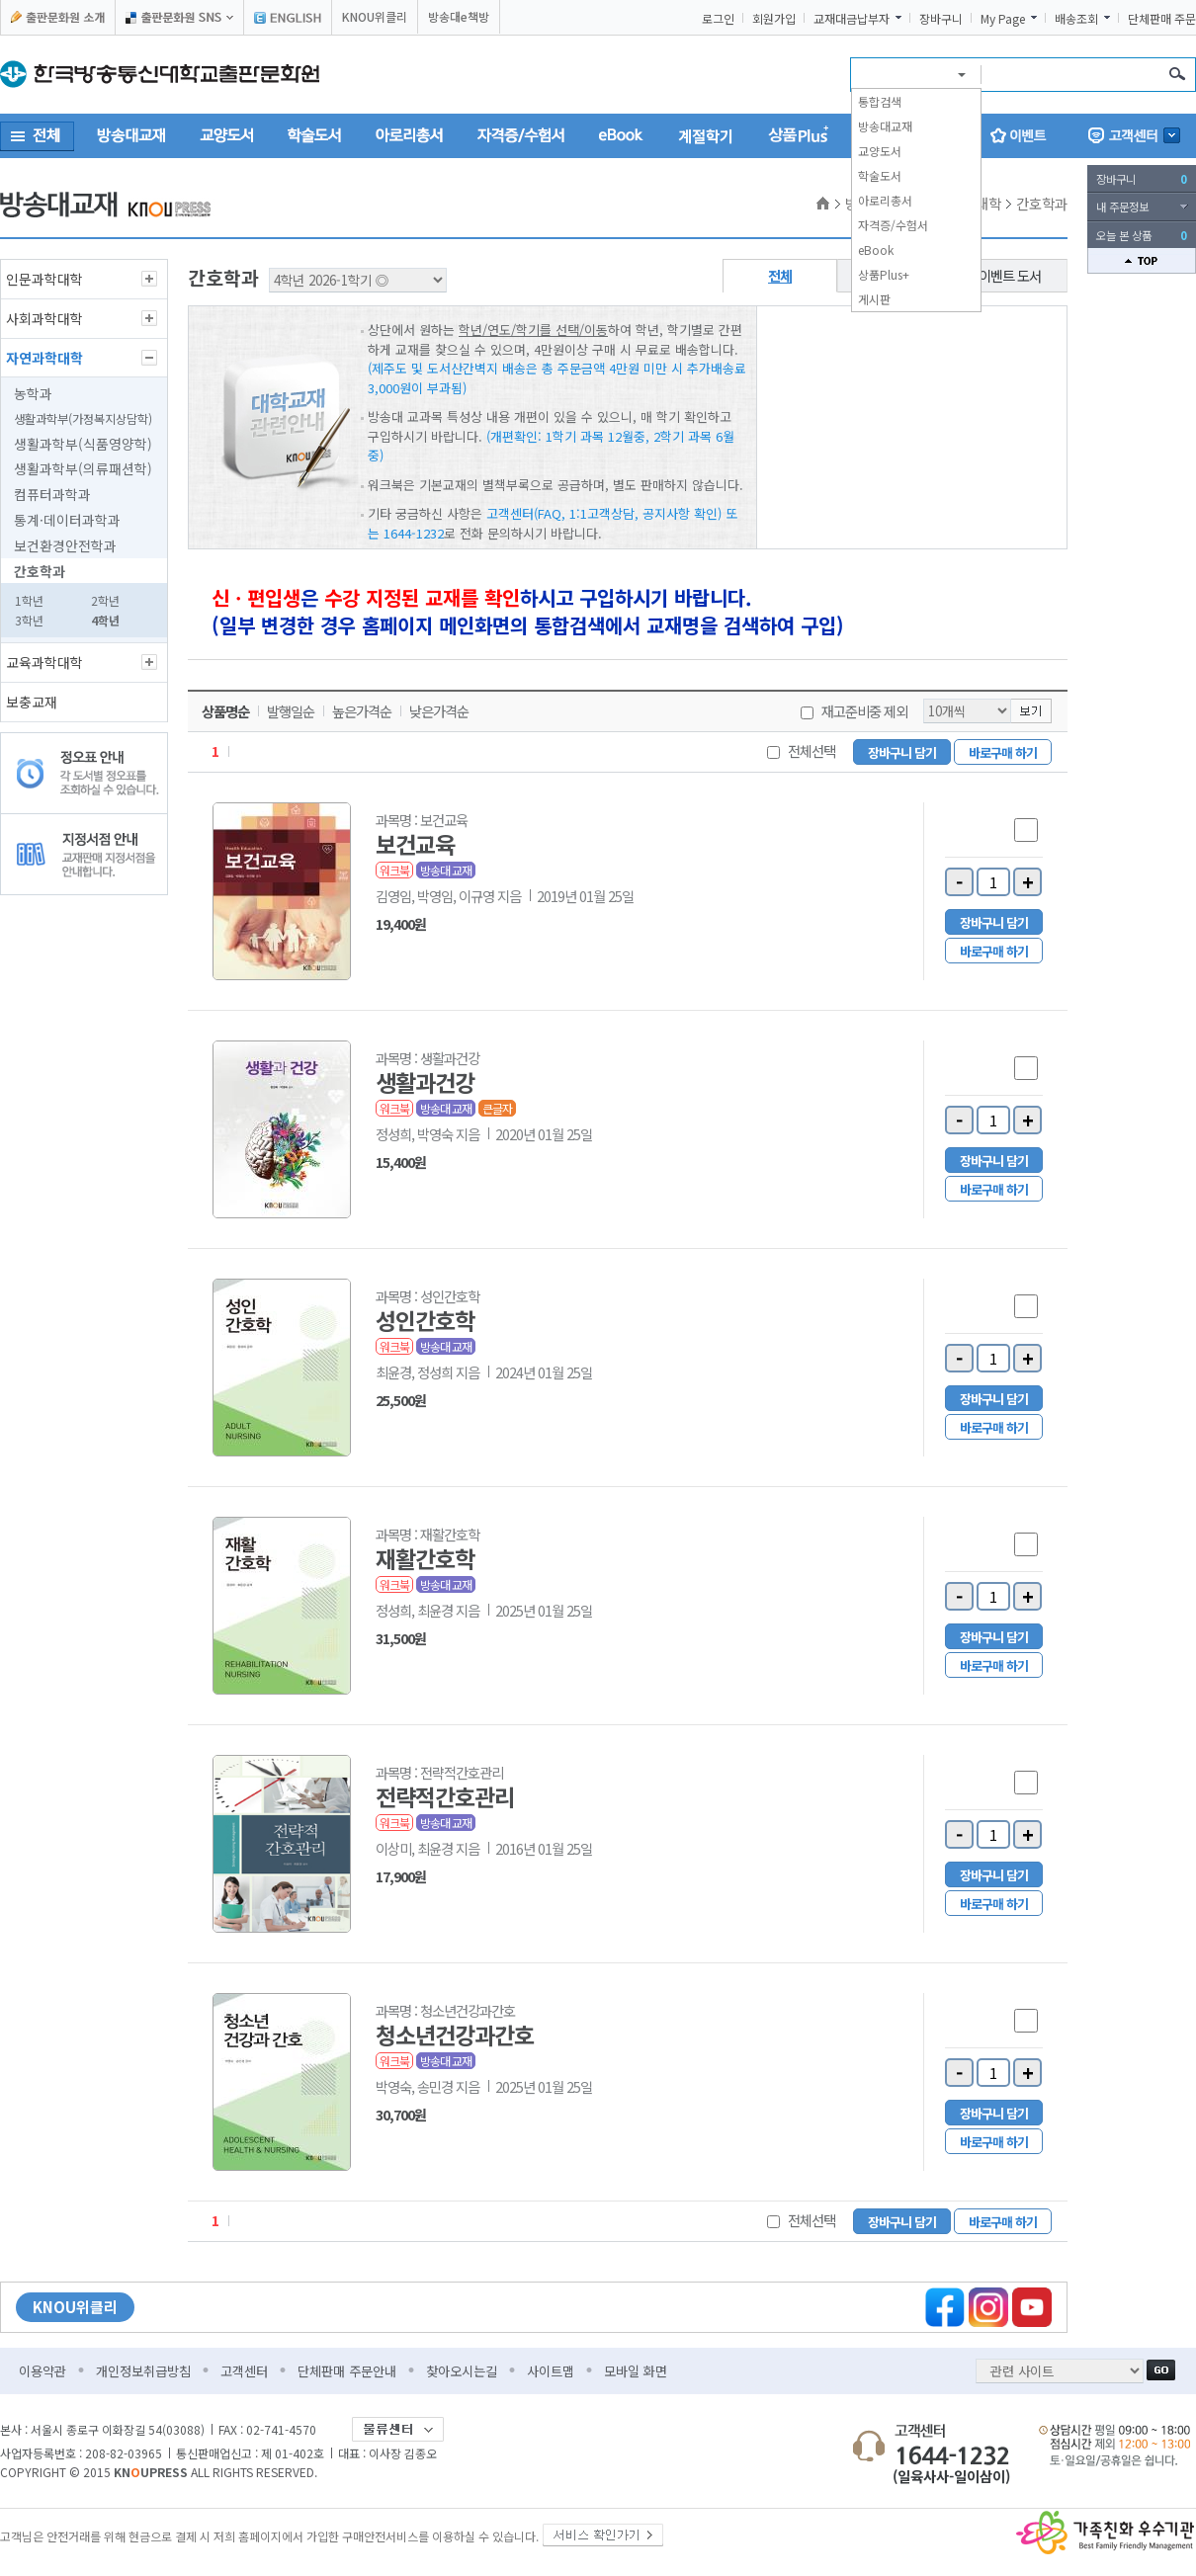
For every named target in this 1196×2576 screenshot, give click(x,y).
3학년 (29, 620)
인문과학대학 (44, 279)
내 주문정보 (1122, 206)
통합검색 (879, 101)
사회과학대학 (44, 318)
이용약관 (42, 2371)
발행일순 (290, 711)
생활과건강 (425, 1082)
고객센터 (244, 2371)
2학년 (105, 600)
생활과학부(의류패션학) (83, 468)
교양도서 (879, 150)
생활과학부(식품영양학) (83, 444)
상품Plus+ (883, 274)
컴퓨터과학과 (52, 494)
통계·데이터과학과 (67, 520)
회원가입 (774, 19)
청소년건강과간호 (455, 2034)
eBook (876, 249)
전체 (780, 275)
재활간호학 (425, 1558)
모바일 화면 (635, 2371)
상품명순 (225, 711)
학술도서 (879, 175)
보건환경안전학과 (65, 545)
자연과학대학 (44, 358)
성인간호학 (425, 1320)
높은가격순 (361, 711)
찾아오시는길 (461, 2371)
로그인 (718, 19)
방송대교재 (885, 126)
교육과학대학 (44, 662)
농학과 (33, 393)
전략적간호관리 (445, 1796)
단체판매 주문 (1162, 19)
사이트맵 (550, 2371)
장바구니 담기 (902, 752)
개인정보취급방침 (143, 2371)
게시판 (874, 299)
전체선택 (811, 750)
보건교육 (415, 844)
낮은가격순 (439, 711)
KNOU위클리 (374, 16)
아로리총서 (885, 200)
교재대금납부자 (851, 19)
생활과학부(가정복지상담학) (83, 419)
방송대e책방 (458, 16)
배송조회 (1076, 19)
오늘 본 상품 (1141, 235)
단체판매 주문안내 (347, 2371)
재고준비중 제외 (864, 711)
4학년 (105, 620)
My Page (1003, 19)
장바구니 (941, 19)
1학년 (29, 600)
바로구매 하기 (1003, 752)
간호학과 (39, 571)
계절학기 (705, 135)
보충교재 (31, 701)
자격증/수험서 (893, 224)
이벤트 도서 (1010, 275)
